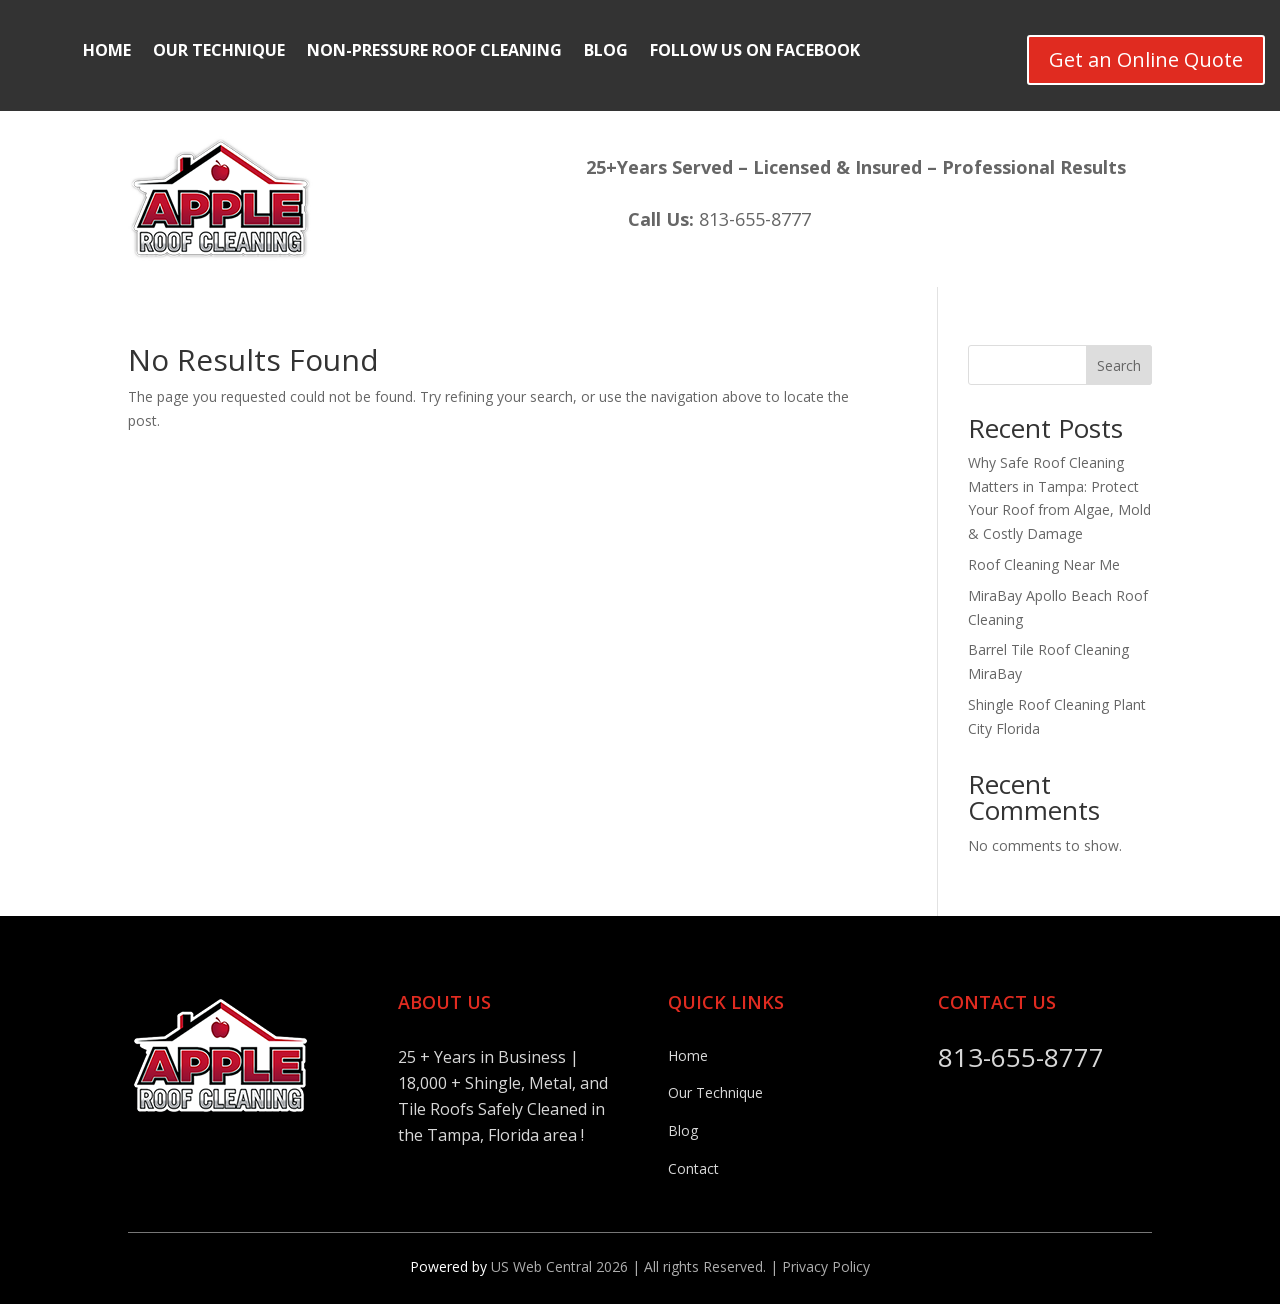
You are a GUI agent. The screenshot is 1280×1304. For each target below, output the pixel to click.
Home (107, 52)
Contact (693, 1168)
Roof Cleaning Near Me (1044, 564)
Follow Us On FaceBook (755, 52)
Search (1119, 365)
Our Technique (219, 52)
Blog (606, 52)
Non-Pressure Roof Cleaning (434, 52)
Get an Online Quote (1146, 59)
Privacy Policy (826, 1266)
